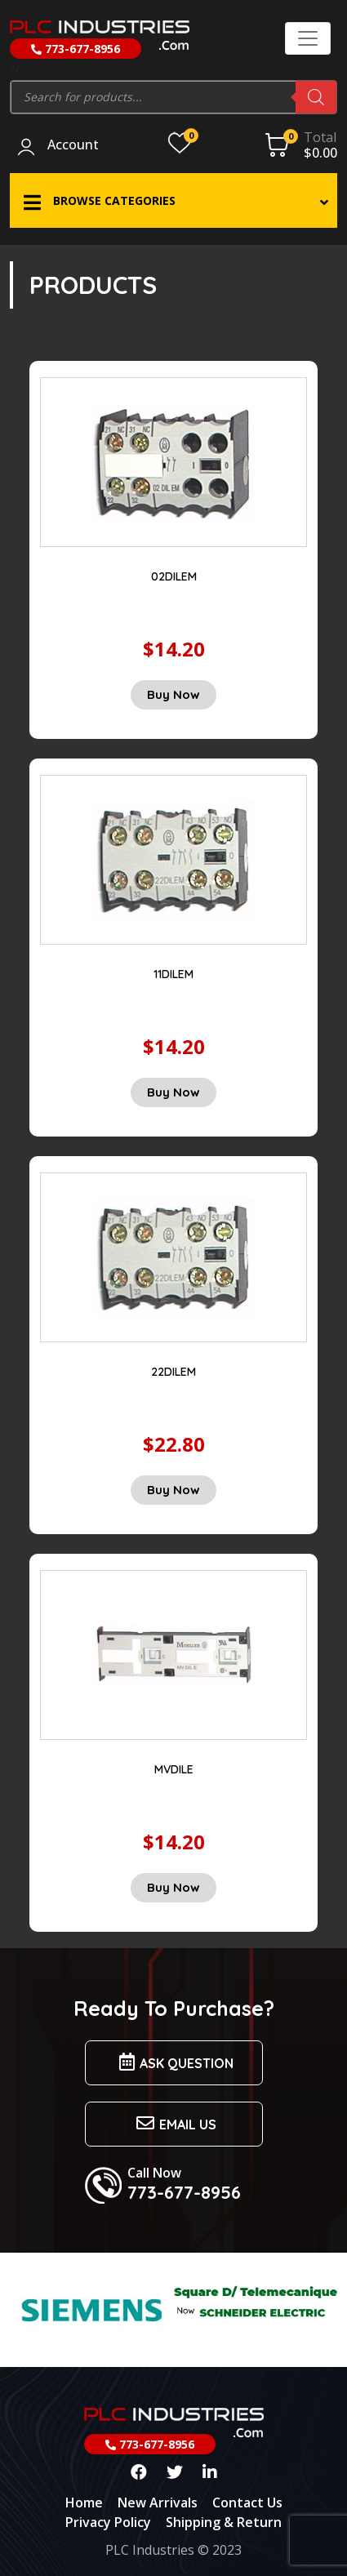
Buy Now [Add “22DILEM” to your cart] (173, 1489)
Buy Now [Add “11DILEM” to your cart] (173, 1092)
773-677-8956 (75, 48)
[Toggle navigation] (308, 38)
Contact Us (247, 2502)
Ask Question (174, 2062)
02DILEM (174, 576)
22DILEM (173, 1371)
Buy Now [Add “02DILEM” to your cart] (173, 694)
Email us (173, 2123)
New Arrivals (158, 2502)
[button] (173, 200)
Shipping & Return (224, 2522)
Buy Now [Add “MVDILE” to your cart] (173, 1887)
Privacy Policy (108, 2522)
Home (84, 2502)
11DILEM (173, 974)
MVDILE (174, 1769)
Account (73, 145)
